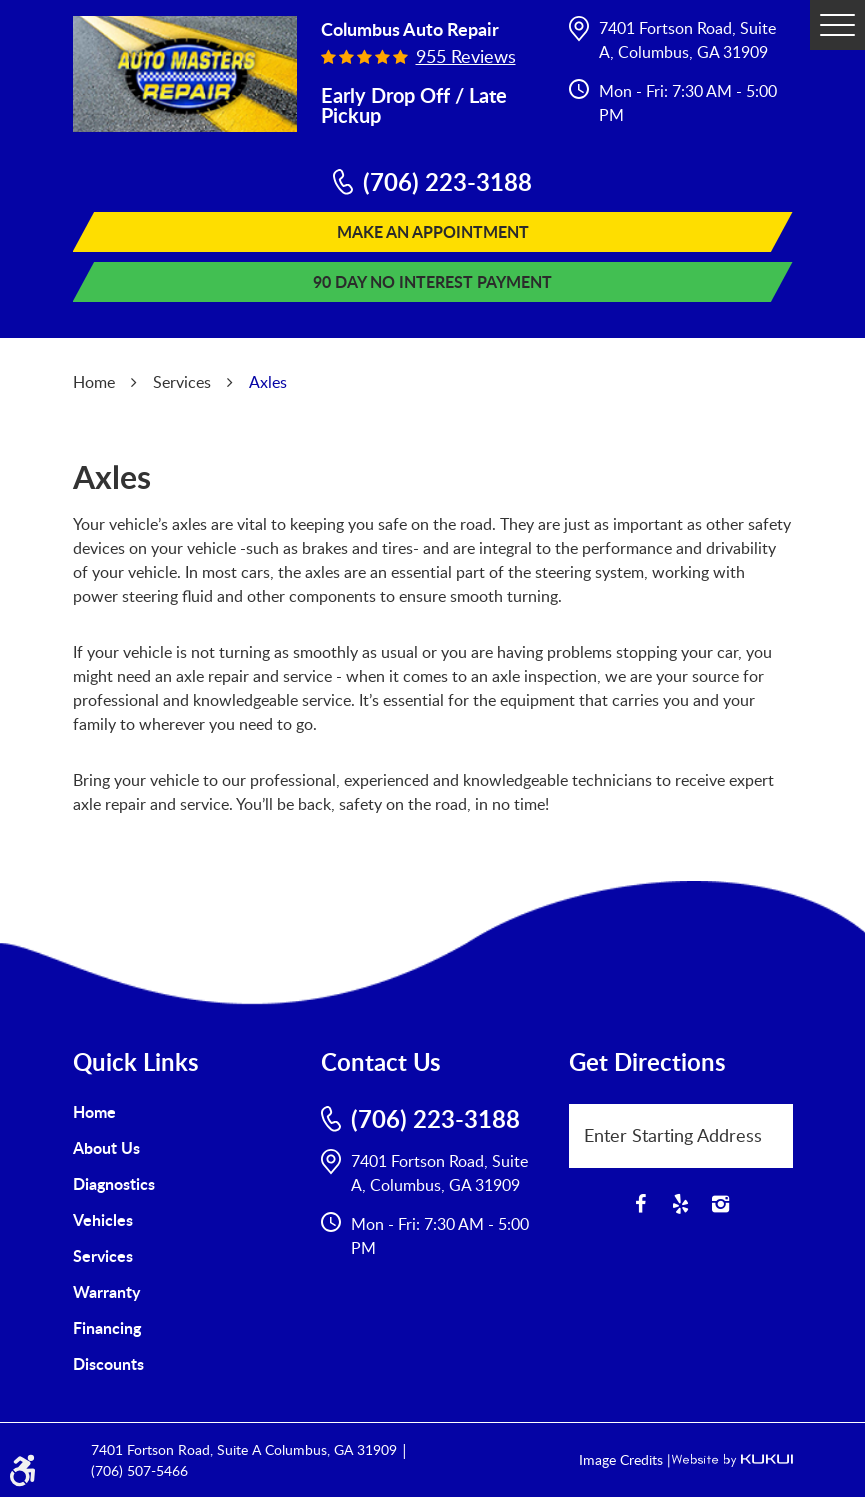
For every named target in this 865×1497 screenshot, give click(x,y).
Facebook (641, 1204)
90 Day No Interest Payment (432, 281)
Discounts (108, 1363)
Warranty (106, 1291)
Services (182, 382)
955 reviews (466, 56)
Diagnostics (114, 1183)
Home (94, 382)
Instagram (721, 1204)
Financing (107, 1327)
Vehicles (103, 1219)
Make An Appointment (433, 231)
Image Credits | (625, 1459)
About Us (106, 1147)
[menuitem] (185, 1112)
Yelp (681, 1204)
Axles (268, 382)
